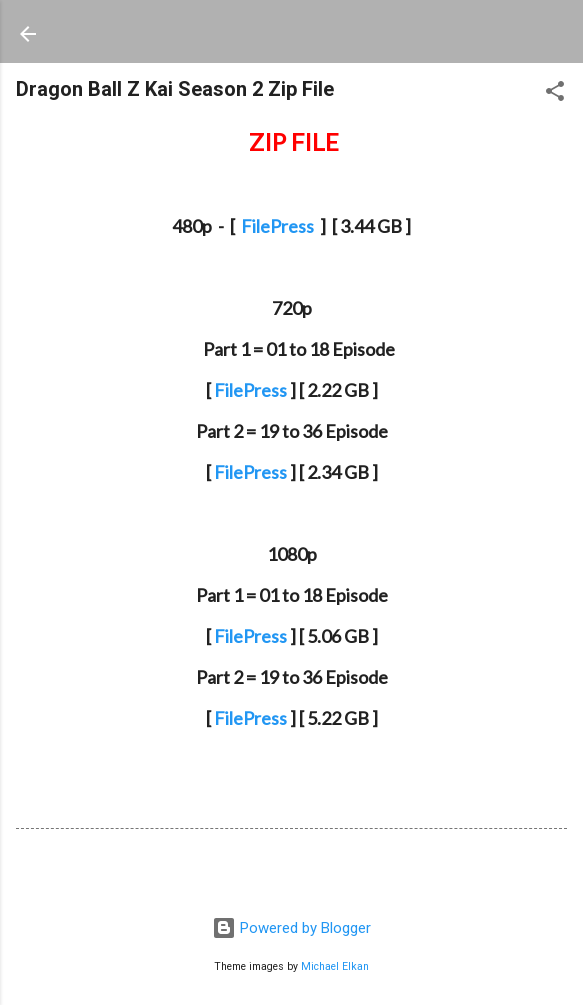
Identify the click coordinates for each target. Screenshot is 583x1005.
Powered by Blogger (291, 928)
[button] (555, 94)
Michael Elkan (335, 966)
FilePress (277, 226)
